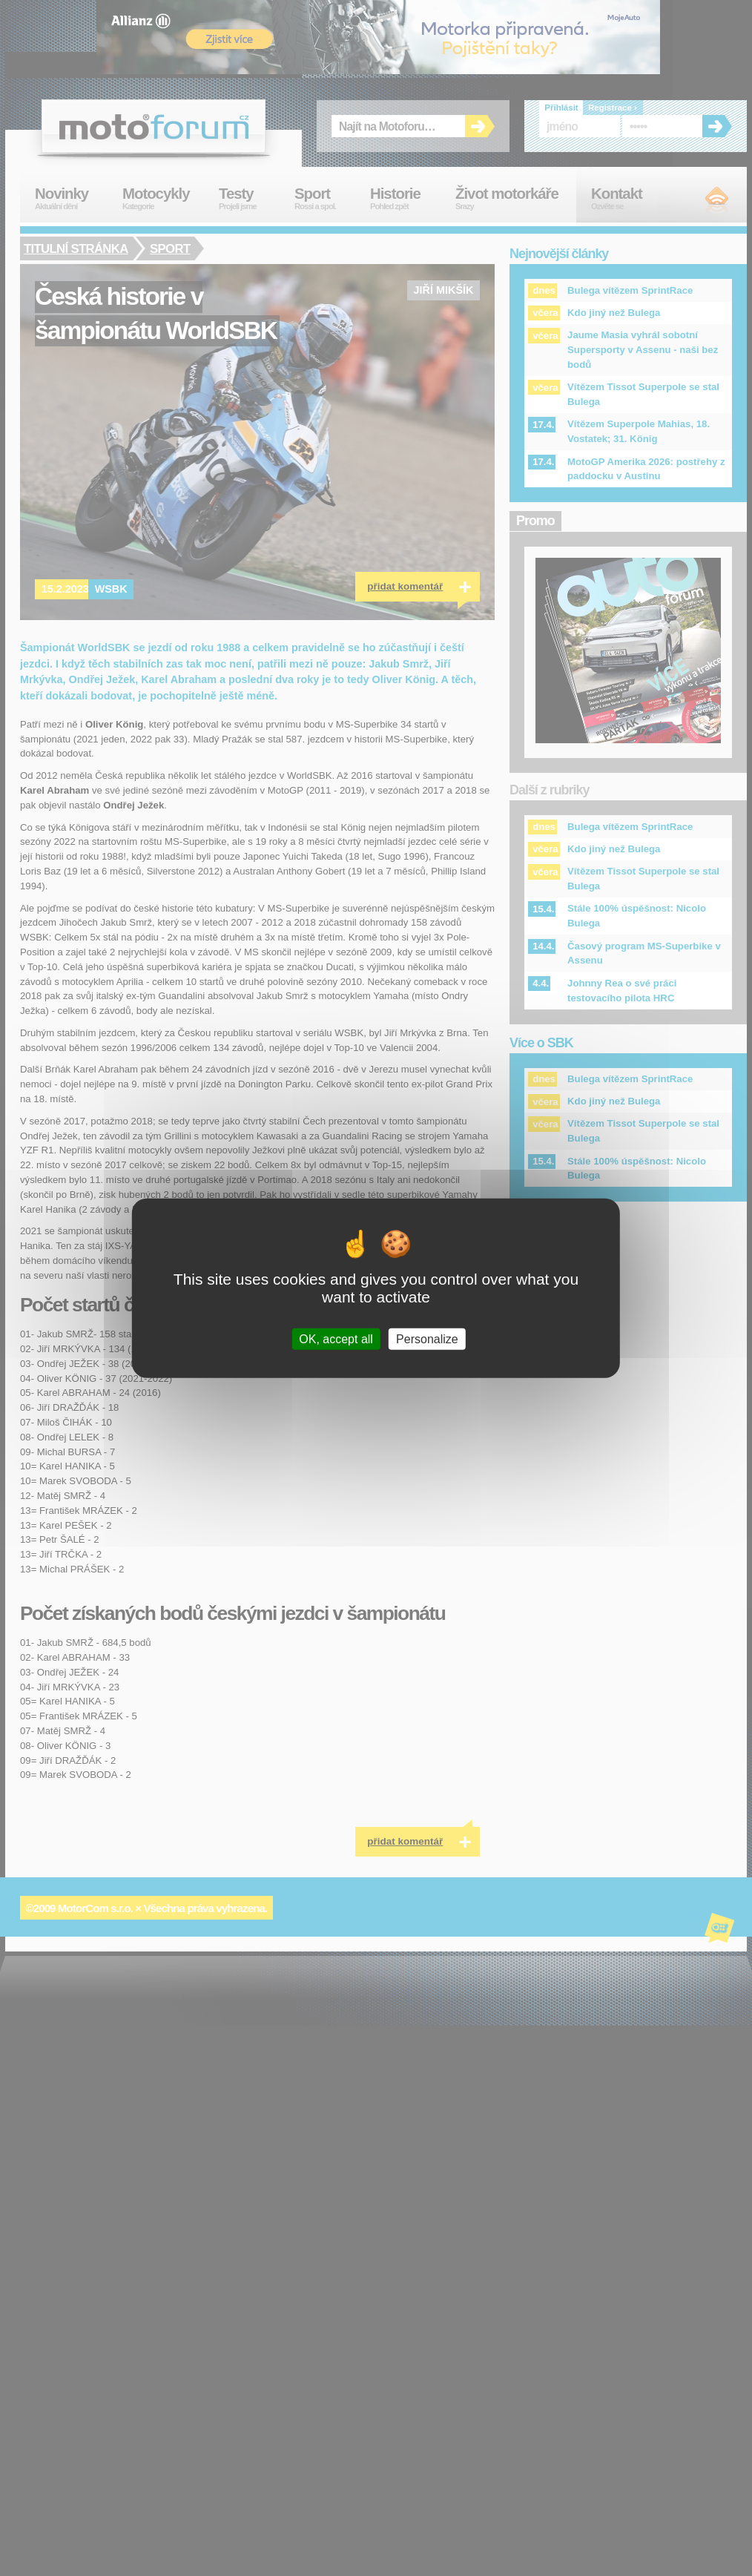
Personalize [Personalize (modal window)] (427, 1339)
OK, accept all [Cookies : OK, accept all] (336, 1339)
